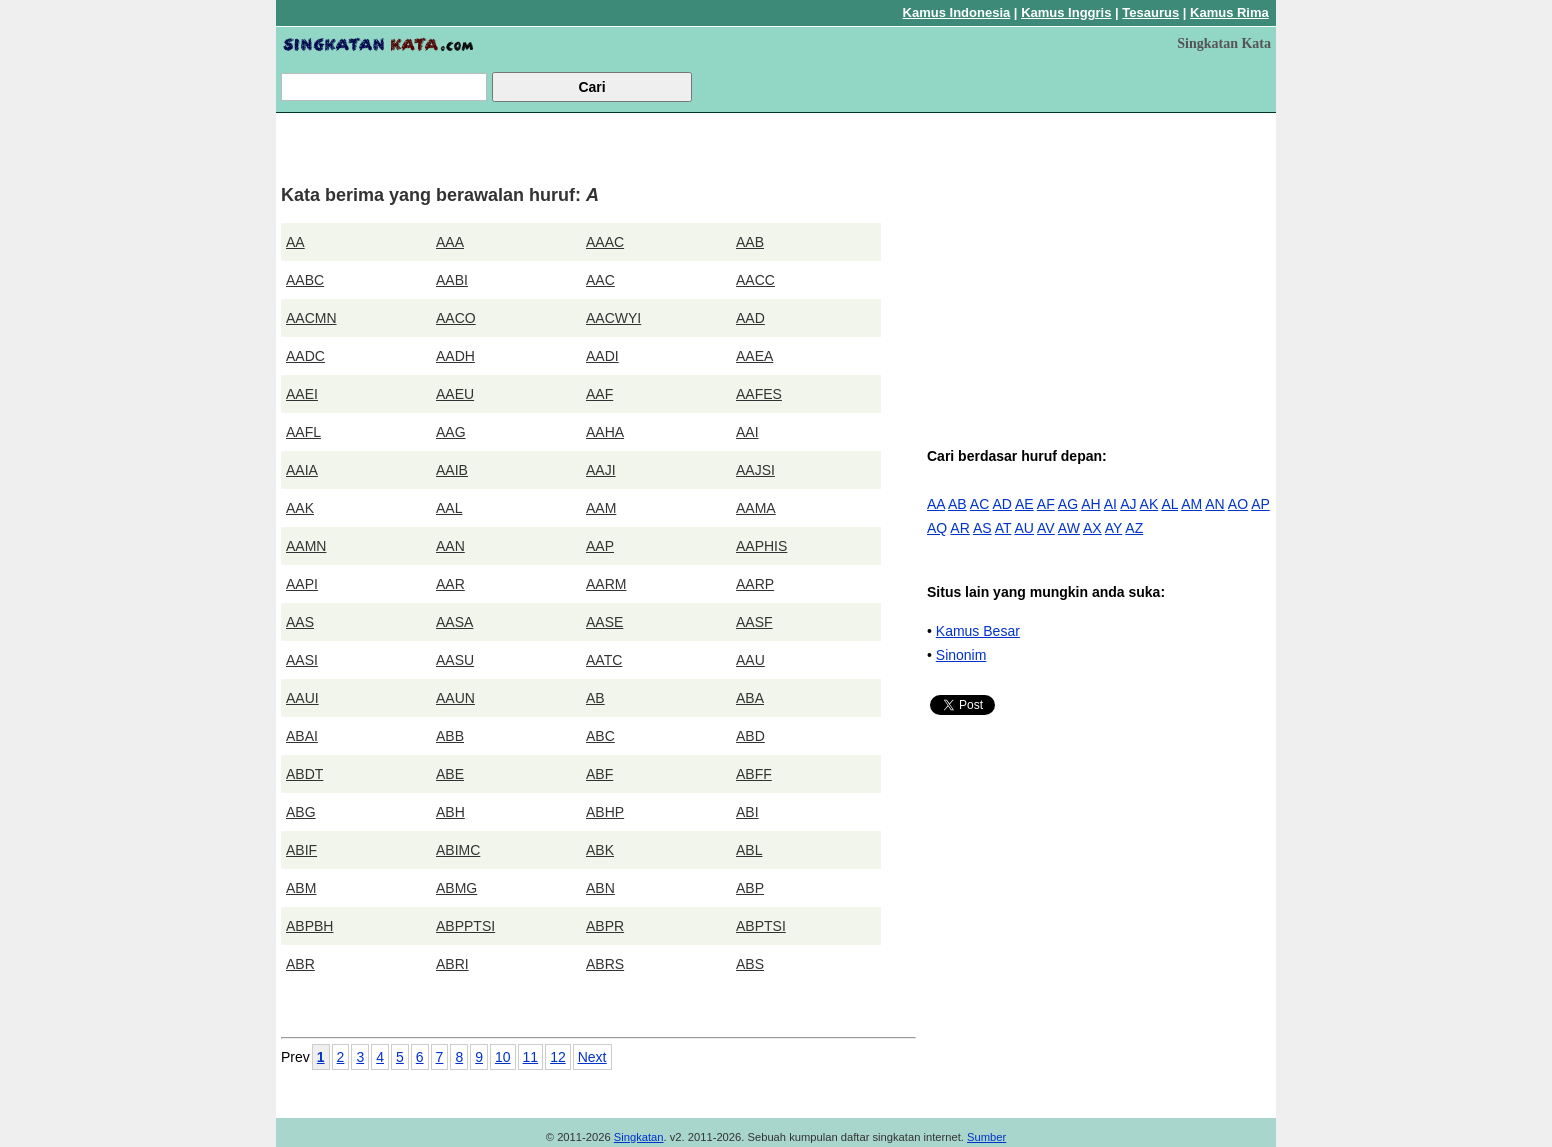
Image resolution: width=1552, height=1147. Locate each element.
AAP (600, 546)
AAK (300, 508)
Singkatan (639, 1137)
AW (1069, 528)
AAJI (601, 470)
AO (1238, 504)
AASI (302, 660)
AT (1003, 528)
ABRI (452, 964)
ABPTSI (761, 926)
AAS (300, 622)
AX (1092, 528)
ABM (301, 888)
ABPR (605, 926)
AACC (755, 280)
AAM (601, 508)
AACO (456, 318)
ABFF (754, 774)
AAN (450, 546)
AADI (602, 356)
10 (503, 1057)
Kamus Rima (1229, 12)
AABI (452, 280)
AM (1191, 504)
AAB (750, 242)
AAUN (455, 698)
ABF (599, 774)
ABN (600, 888)
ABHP (605, 812)
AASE (604, 622)
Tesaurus (1150, 12)
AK (1149, 504)
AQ (937, 528)
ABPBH (309, 926)
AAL (449, 508)
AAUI (302, 698)
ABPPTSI (465, 926)
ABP (750, 888)
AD (1001, 504)
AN (1214, 504)
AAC (600, 280)
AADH (455, 356)
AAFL (303, 432)
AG (1068, 504)
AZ (1134, 528)
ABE (450, 774)
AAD (750, 318)
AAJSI (755, 470)
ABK (600, 850)
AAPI (302, 584)
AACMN (311, 318)
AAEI (302, 394)
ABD (750, 736)
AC (979, 504)
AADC (305, 356)
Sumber (986, 1137)
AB (595, 698)
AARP (755, 584)
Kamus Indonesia (957, 12)
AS (982, 528)
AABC (305, 280)
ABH (450, 812)
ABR (300, 964)
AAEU (455, 394)
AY (1113, 528)
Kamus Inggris (1066, 12)
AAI (747, 432)
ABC (600, 736)
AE (1024, 504)
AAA (450, 242)
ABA (750, 698)
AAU (750, 660)
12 (558, 1057)
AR (959, 528)
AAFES (759, 394)
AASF (754, 622)
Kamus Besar (978, 631)
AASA (454, 622)
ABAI (302, 736)
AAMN (306, 546)
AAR (450, 584)
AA (295, 242)
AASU (455, 660)
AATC (604, 660)
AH (1090, 504)
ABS (750, 964)
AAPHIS (761, 546)
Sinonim (961, 655)
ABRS (605, 964)
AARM (606, 584)
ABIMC (458, 850)
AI (1110, 504)
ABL (749, 850)
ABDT (304, 774)
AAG (451, 432)
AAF (599, 394)
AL (1169, 504)
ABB (450, 736)
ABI (747, 812)
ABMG (456, 888)
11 (531, 1057)
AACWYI (613, 318)
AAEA (754, 356)
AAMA (756, 508)
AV (1046, 528)
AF (1046, 504)
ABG (301, 812)
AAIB (452, 470)
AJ (1128, 504)
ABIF (301, 850)
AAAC (605, 242)
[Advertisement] (1100, 258)
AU (1023, 528)
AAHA (605, 432)
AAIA (302, 470)
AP (1260, 504)
